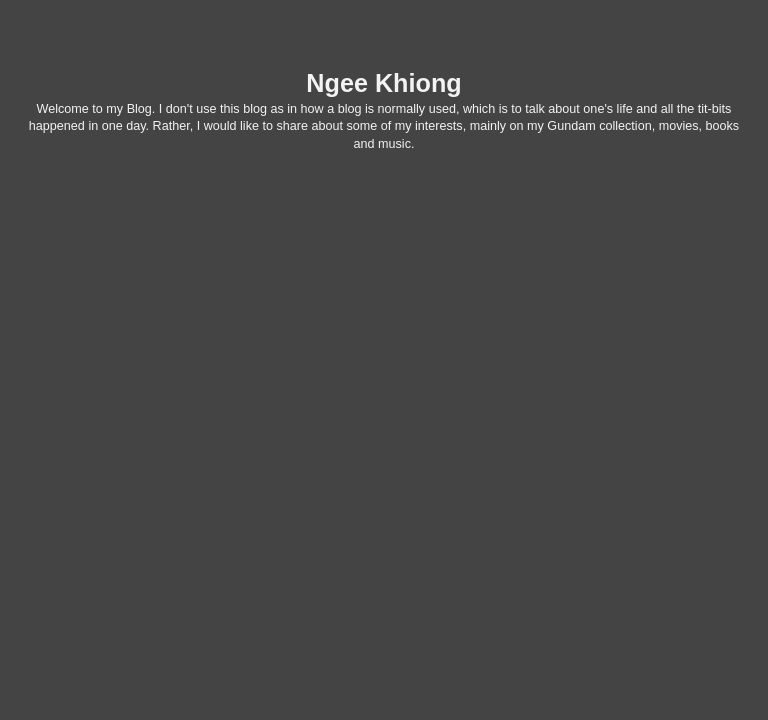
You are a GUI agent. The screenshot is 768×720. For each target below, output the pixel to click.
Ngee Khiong (383, 83)
